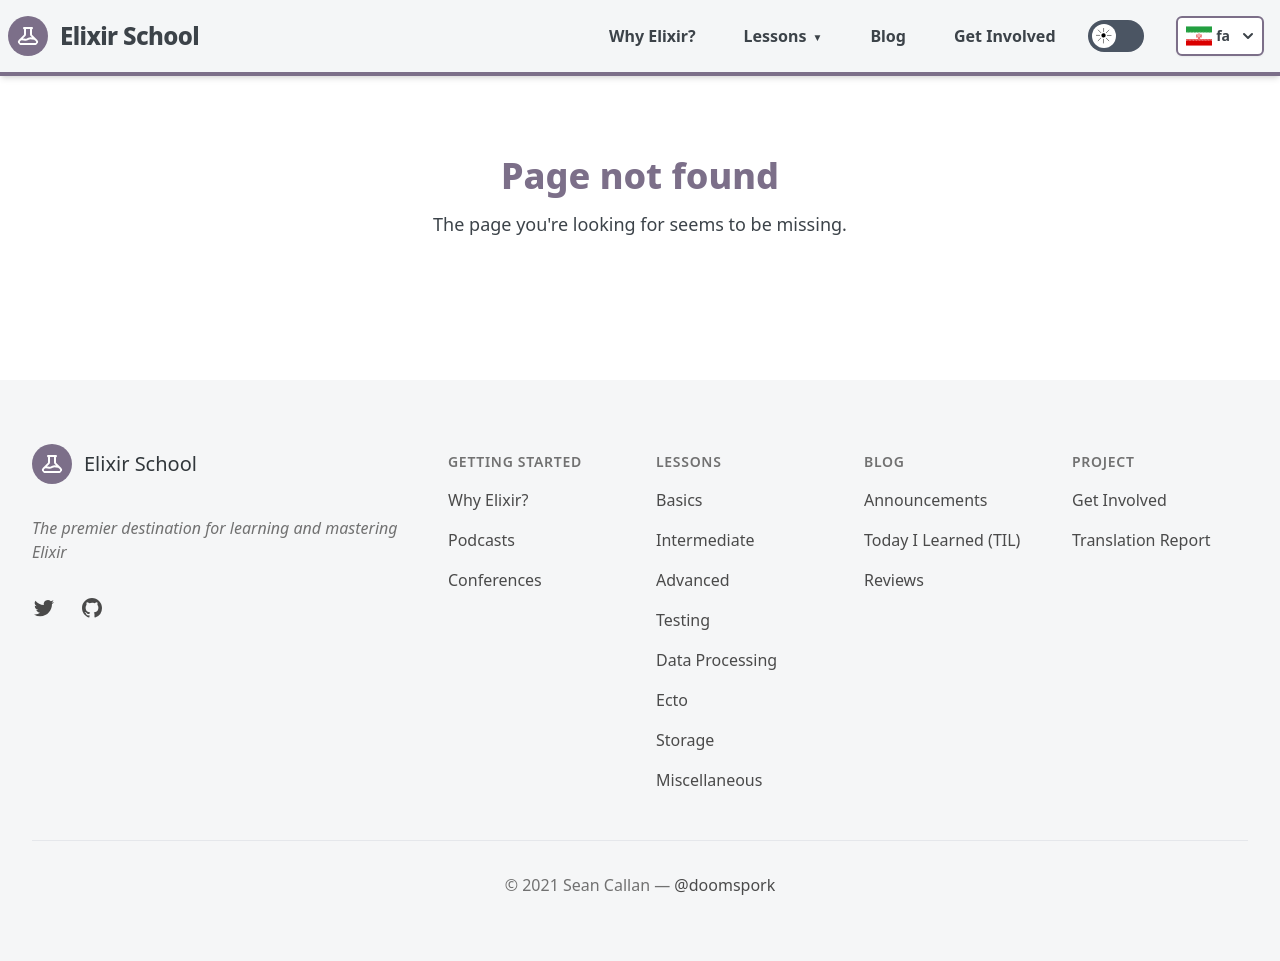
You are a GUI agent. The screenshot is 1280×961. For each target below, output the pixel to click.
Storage (685, 740)
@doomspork (724, 885)
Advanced (693, 580)
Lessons (775, 36)
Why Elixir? (652, 36)
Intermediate (705, 540)
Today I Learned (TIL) (942, 540)
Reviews (894, 580)
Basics (679, 500)
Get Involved (1005, 36)
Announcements (925, 500)
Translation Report (1141, 540)
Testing (683, 620)
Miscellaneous (709, 780)
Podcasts (481, 540)
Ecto (672, 700)
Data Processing (716, 660)
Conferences (495, 580)
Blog (888, 36)
